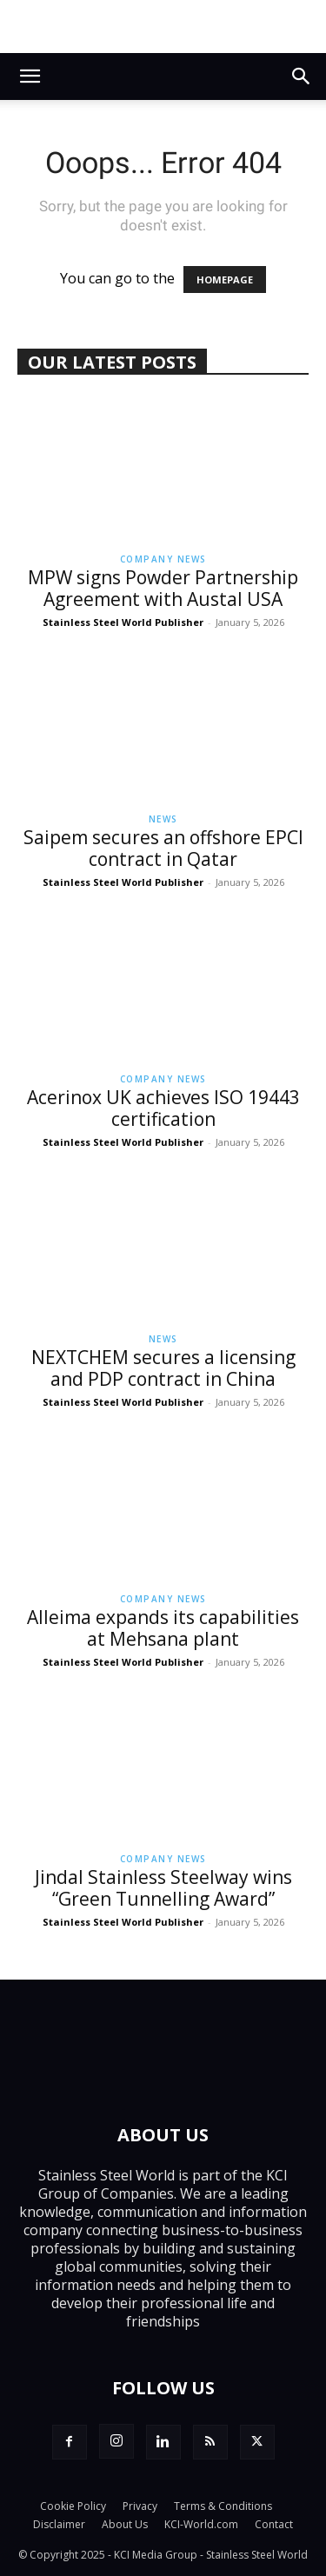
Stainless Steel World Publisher (123, 622)
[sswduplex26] (163, 26)
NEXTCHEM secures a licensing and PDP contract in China (163, 1368)
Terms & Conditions (223, 2506)
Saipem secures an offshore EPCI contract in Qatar (163, 848)
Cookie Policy (73, 2506)
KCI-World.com (201, 2524)
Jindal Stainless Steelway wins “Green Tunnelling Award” (163, 1888)
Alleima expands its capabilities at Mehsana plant (163, 1628)
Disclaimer (59, 2524)
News (163, 819)
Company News (163, 559)
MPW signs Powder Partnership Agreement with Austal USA (163, 588)
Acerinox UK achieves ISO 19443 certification (163, 1108)
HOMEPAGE (224, 279)
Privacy (140, 2506)
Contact (274, 2524)
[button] (29, 76)
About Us (125, 2524)
